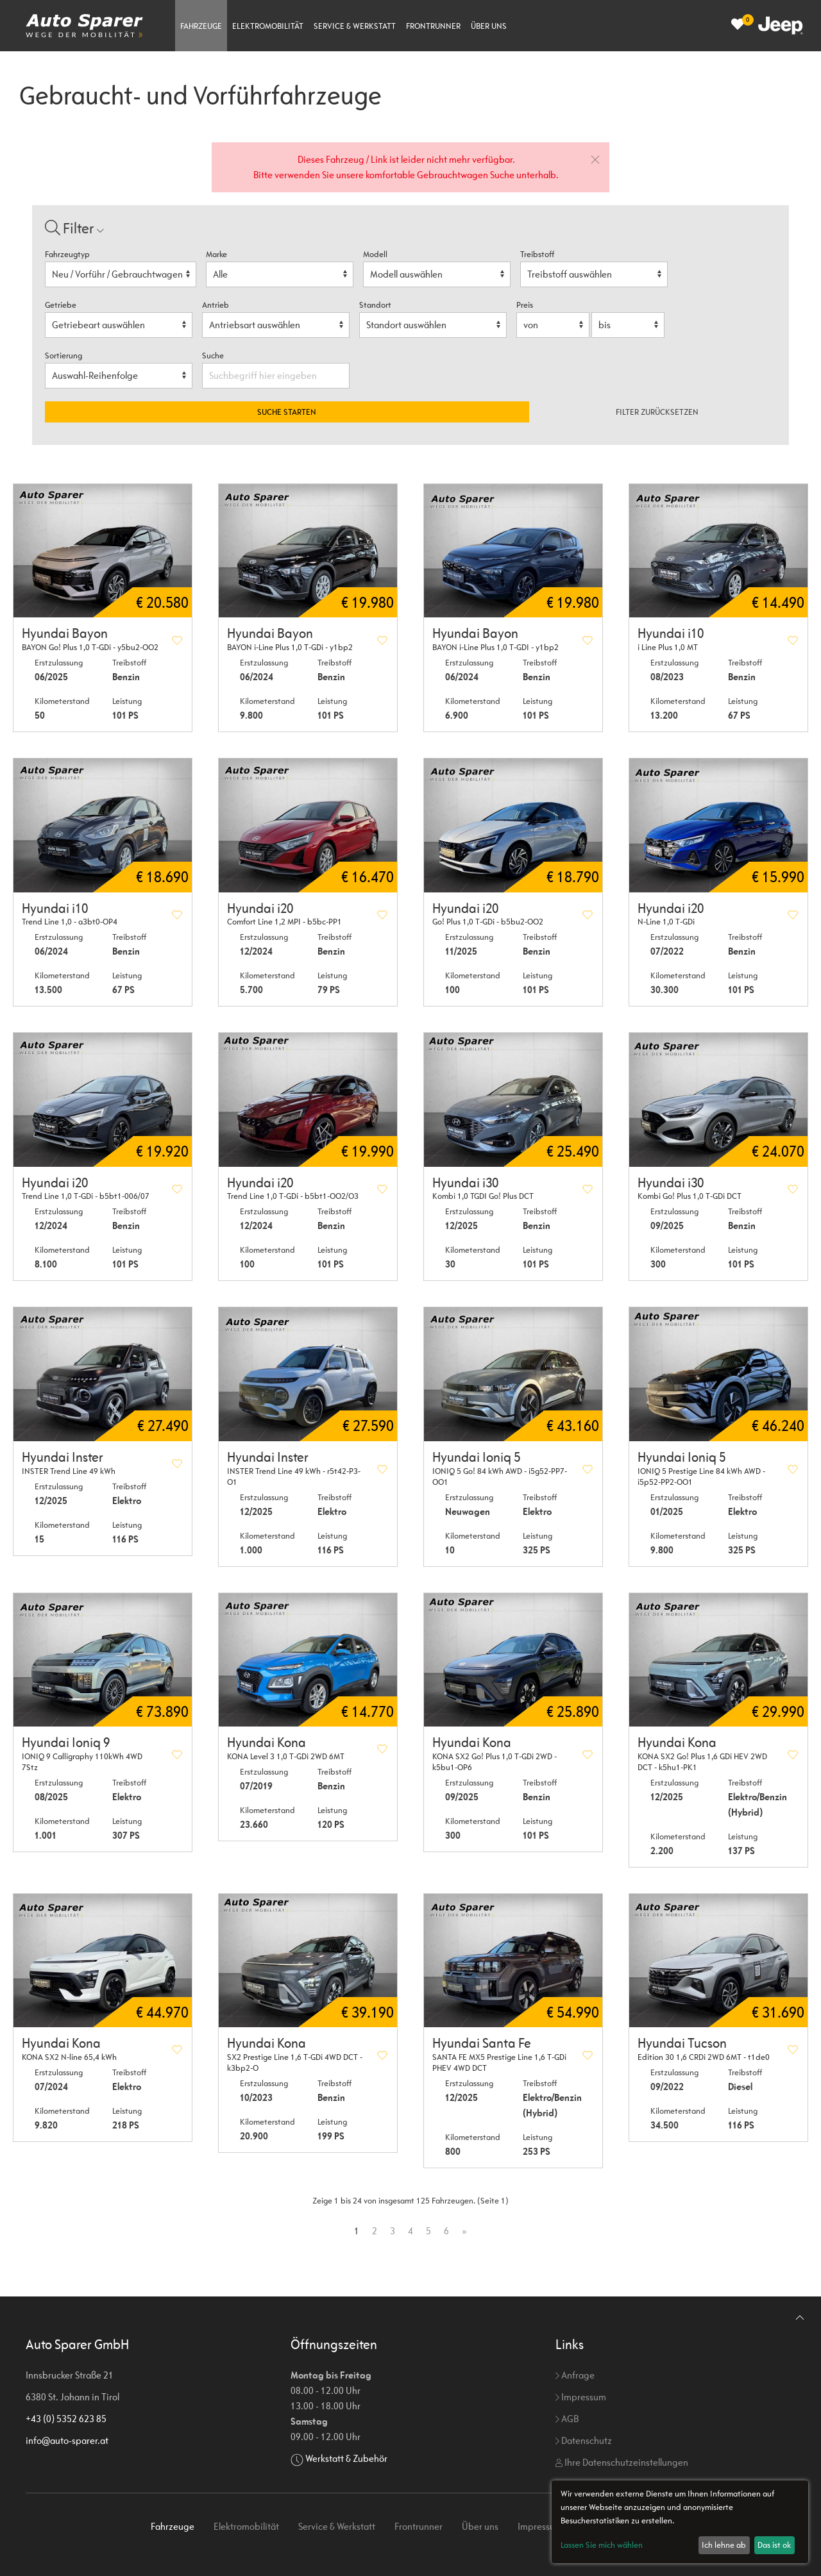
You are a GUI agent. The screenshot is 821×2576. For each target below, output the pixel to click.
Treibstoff (537, 254)
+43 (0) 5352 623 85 (66, 2419)
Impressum (580, 2397)
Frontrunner (433, 26)
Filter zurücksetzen (657, 411)
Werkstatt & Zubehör (346, 2458)
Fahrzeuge (201, 26)
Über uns (489, 26)
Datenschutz (583, 2440)
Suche (214, 355)
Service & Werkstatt (355, 26)
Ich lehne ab (724, 2544)
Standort (375, 304)
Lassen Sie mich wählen (602, 2544)
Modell (375, 254)
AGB (567, 2419)
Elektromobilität (267, 26)
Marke (216, 254)
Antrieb (215, 304)
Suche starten (286, 411)
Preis (524, 304)
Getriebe (60, 304)
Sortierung (63, 355)
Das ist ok (774, 2544)
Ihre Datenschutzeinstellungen (621, 2462)
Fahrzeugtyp (67, 254)
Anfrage (575, 2375)
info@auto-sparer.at (67, 2440)
